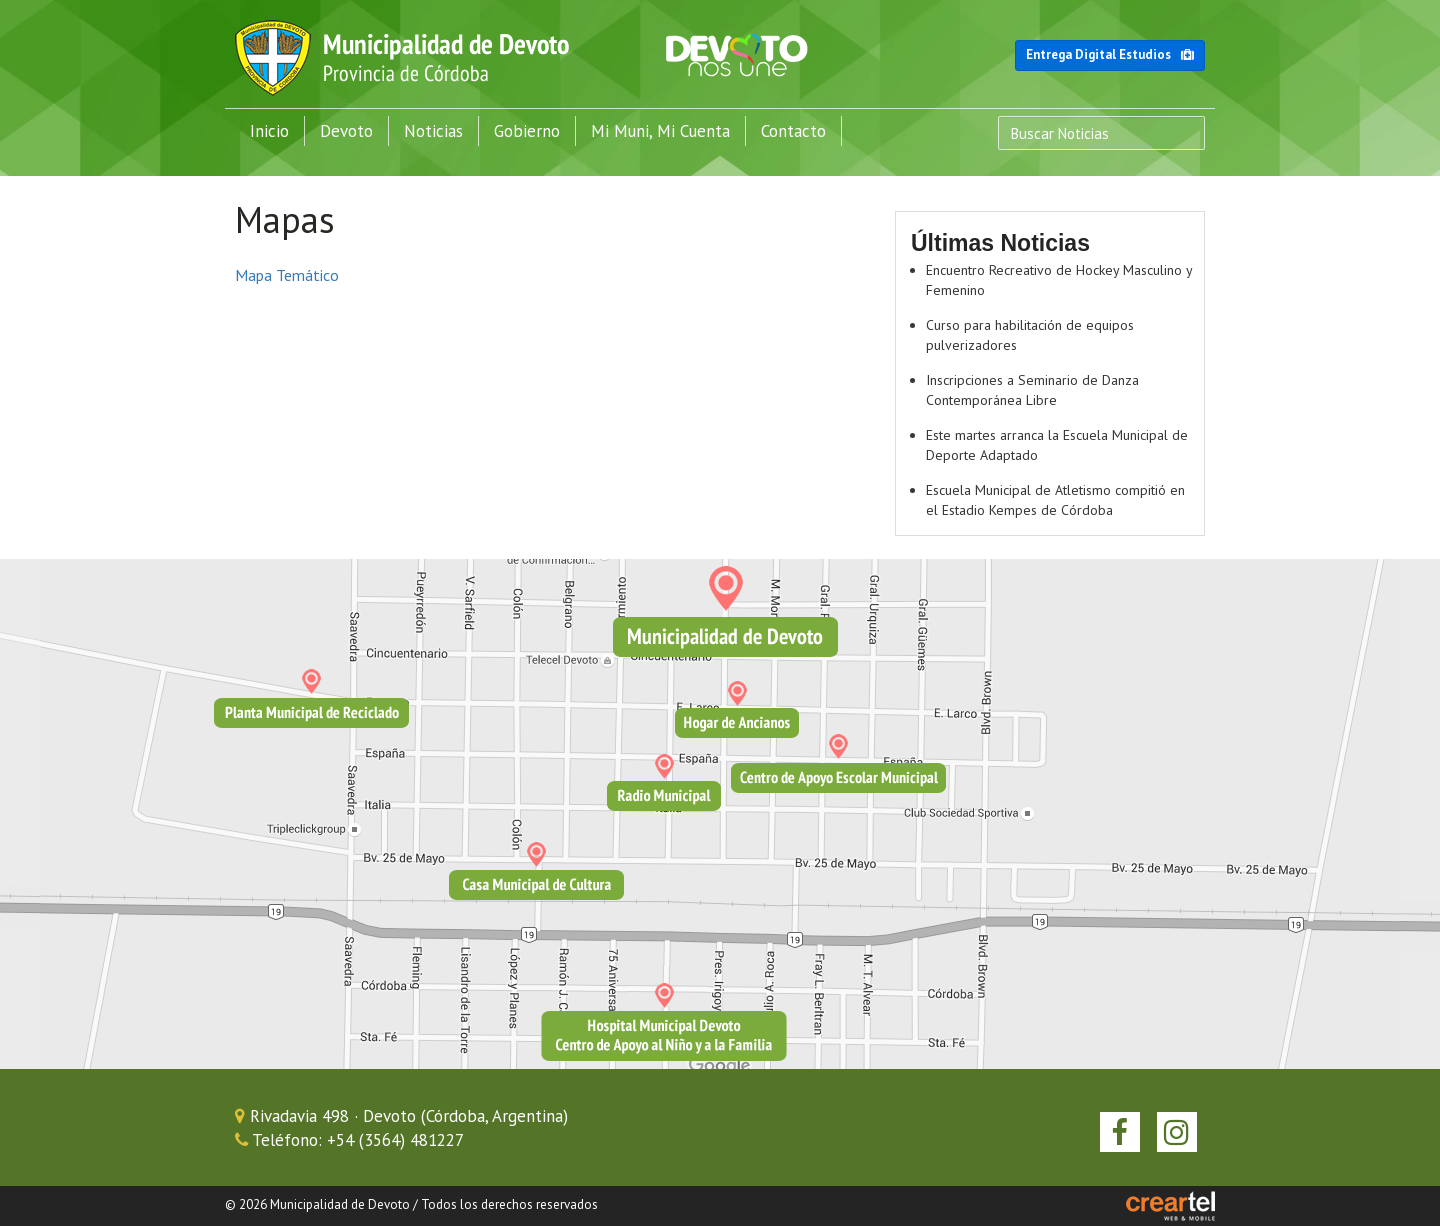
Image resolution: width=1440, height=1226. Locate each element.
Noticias (433, 131)
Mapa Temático (287, 275)
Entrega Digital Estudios (1110, 54)
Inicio (269, 131)
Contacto (793, 131)
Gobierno (527, 131)
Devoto (346, 131)
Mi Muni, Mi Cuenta (660, 131)
